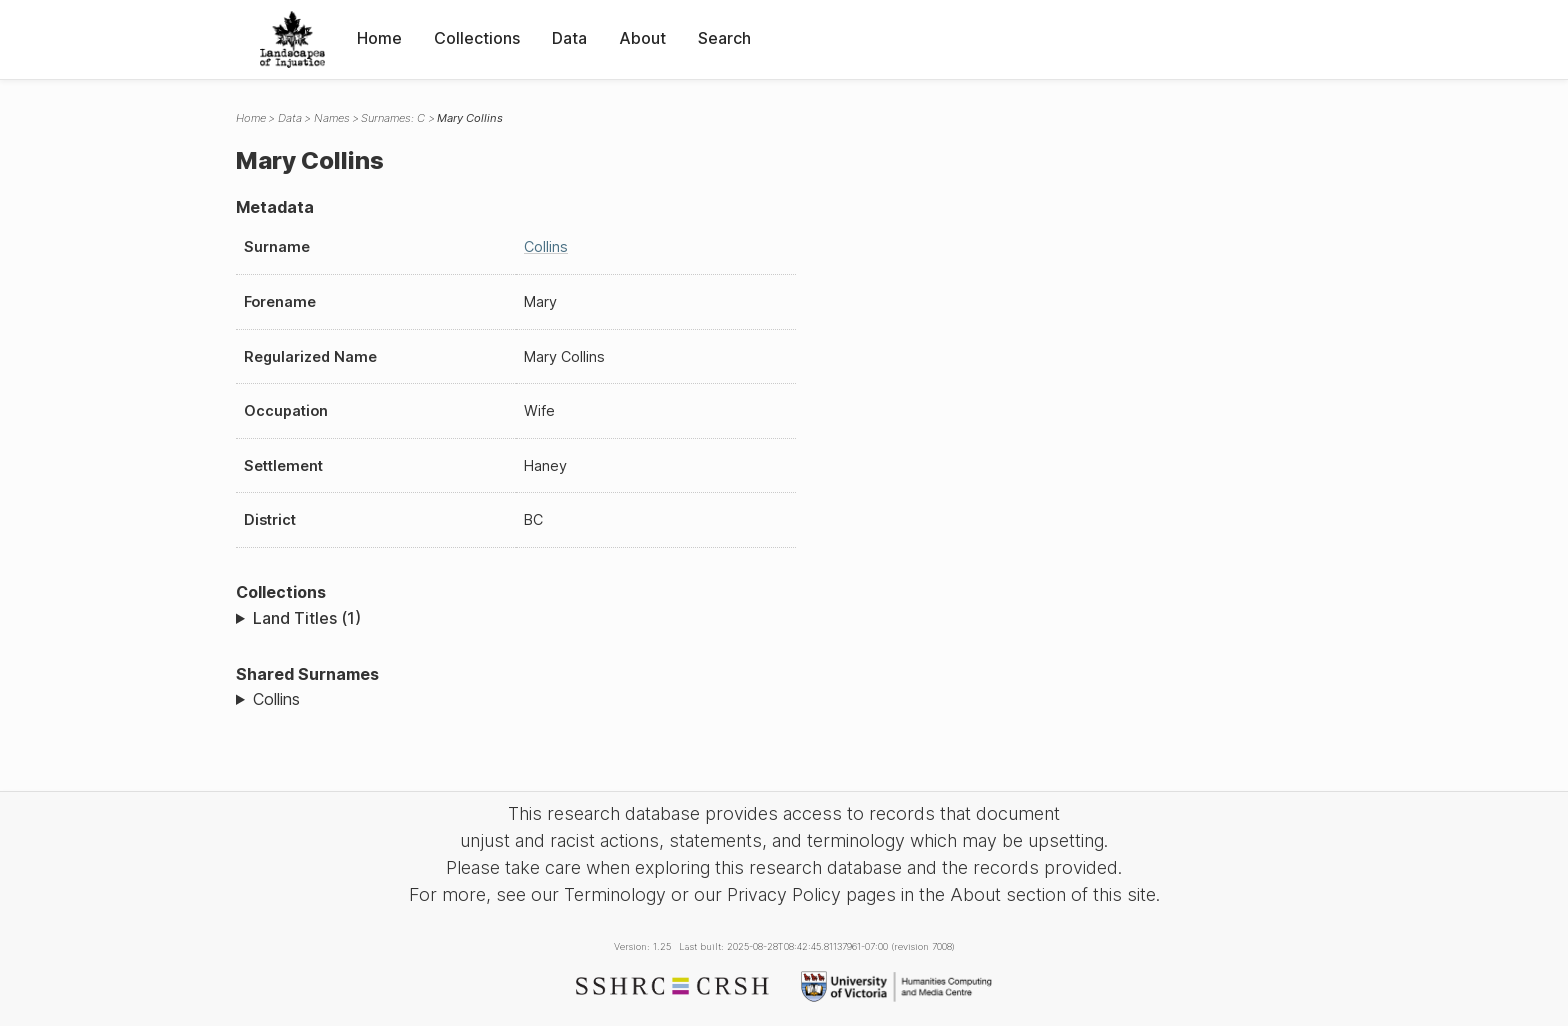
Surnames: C (393, 118)
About (642, 38)
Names (332, 118)
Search (724, 38)
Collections (477, 38)
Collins (546, 246)
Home (379, 38)
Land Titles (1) (307, 618)
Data (569, 38)
